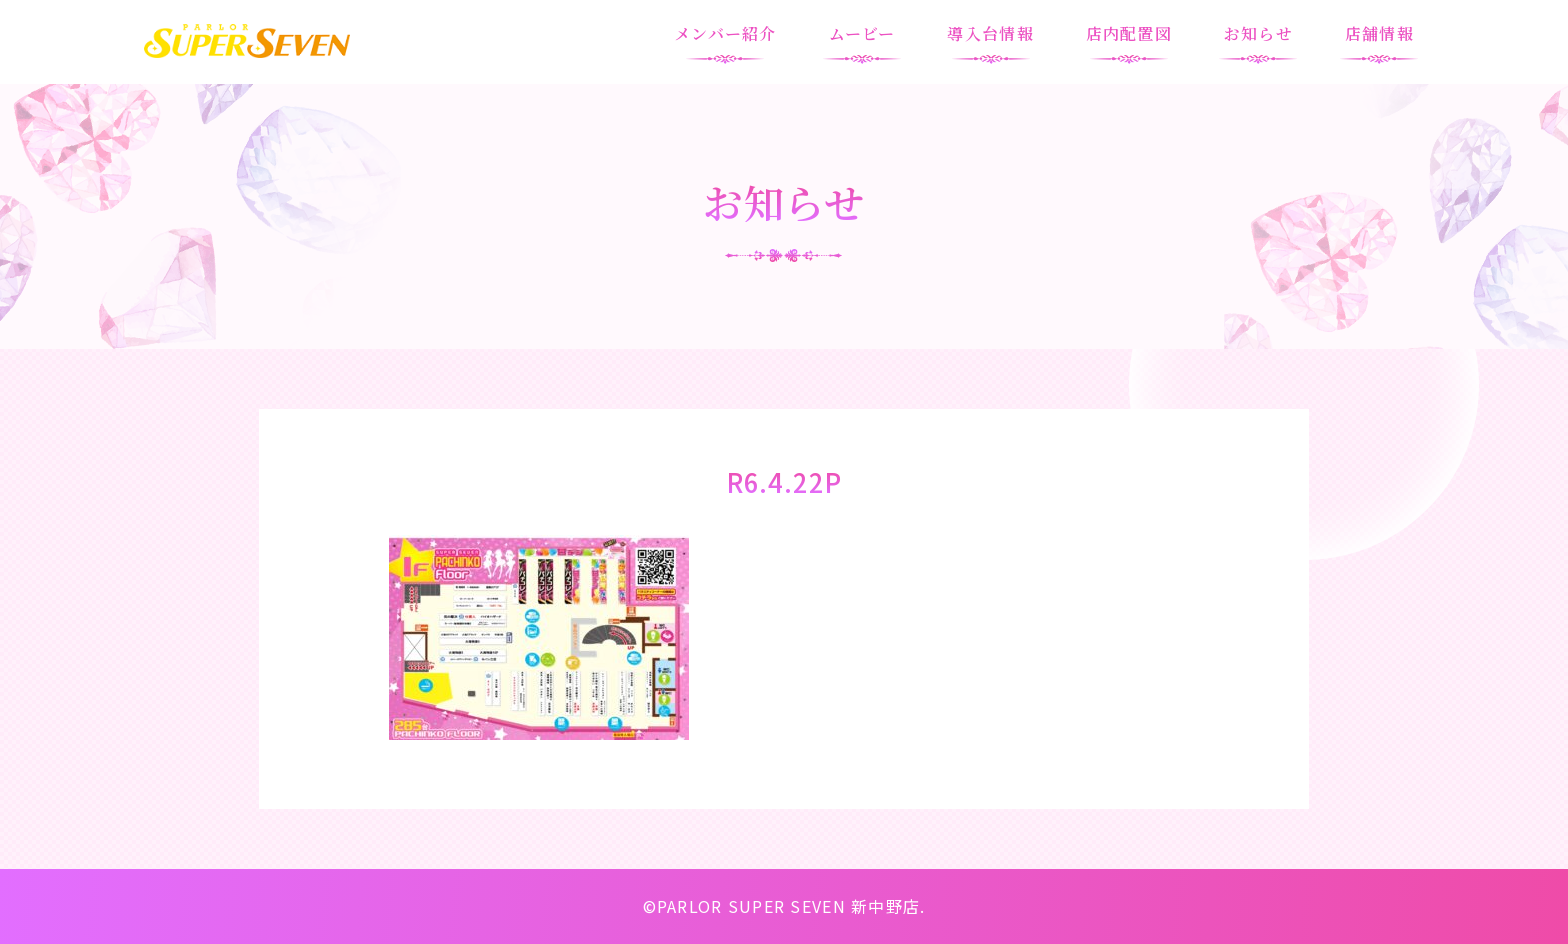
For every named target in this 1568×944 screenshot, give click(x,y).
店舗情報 (1379, 33)
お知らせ (1258, 33)
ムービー (862, 33)
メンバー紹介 (725, 33)
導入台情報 (990, 33)
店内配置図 (1129, 33)
